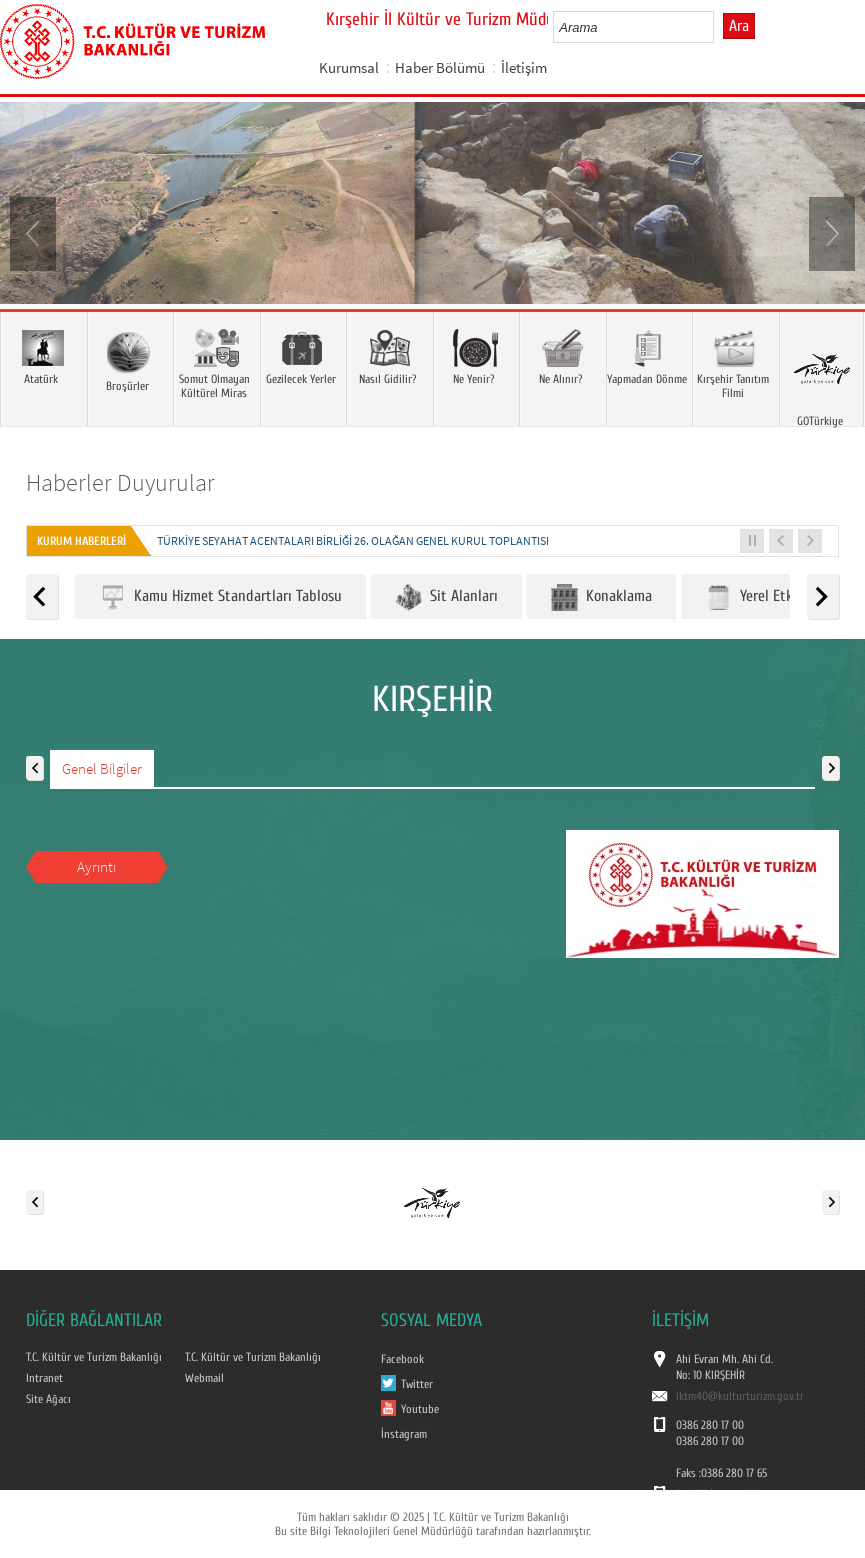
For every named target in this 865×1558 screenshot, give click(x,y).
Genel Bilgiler (102, 768)
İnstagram (404, 1434)
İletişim (524, 67)
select (719, 27)
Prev (35, 232)
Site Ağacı (48, 1399)
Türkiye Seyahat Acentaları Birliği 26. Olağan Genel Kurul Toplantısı (353, 540)
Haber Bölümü (440, 67)
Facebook (402, 1359)
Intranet (44, 1378)
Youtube (420, 1409)
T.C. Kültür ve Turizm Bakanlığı (94, 1357)
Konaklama (601, 597)
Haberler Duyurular (120, 482)
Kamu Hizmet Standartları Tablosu (220, 597)
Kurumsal (349, 67)
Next (830, 232)
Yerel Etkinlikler (770, 597)
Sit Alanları (446, 597)
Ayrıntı (96, 866)
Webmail (204, 1378)
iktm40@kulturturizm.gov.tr (740, 1396)
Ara (739, 26)
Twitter (417, 1384)
